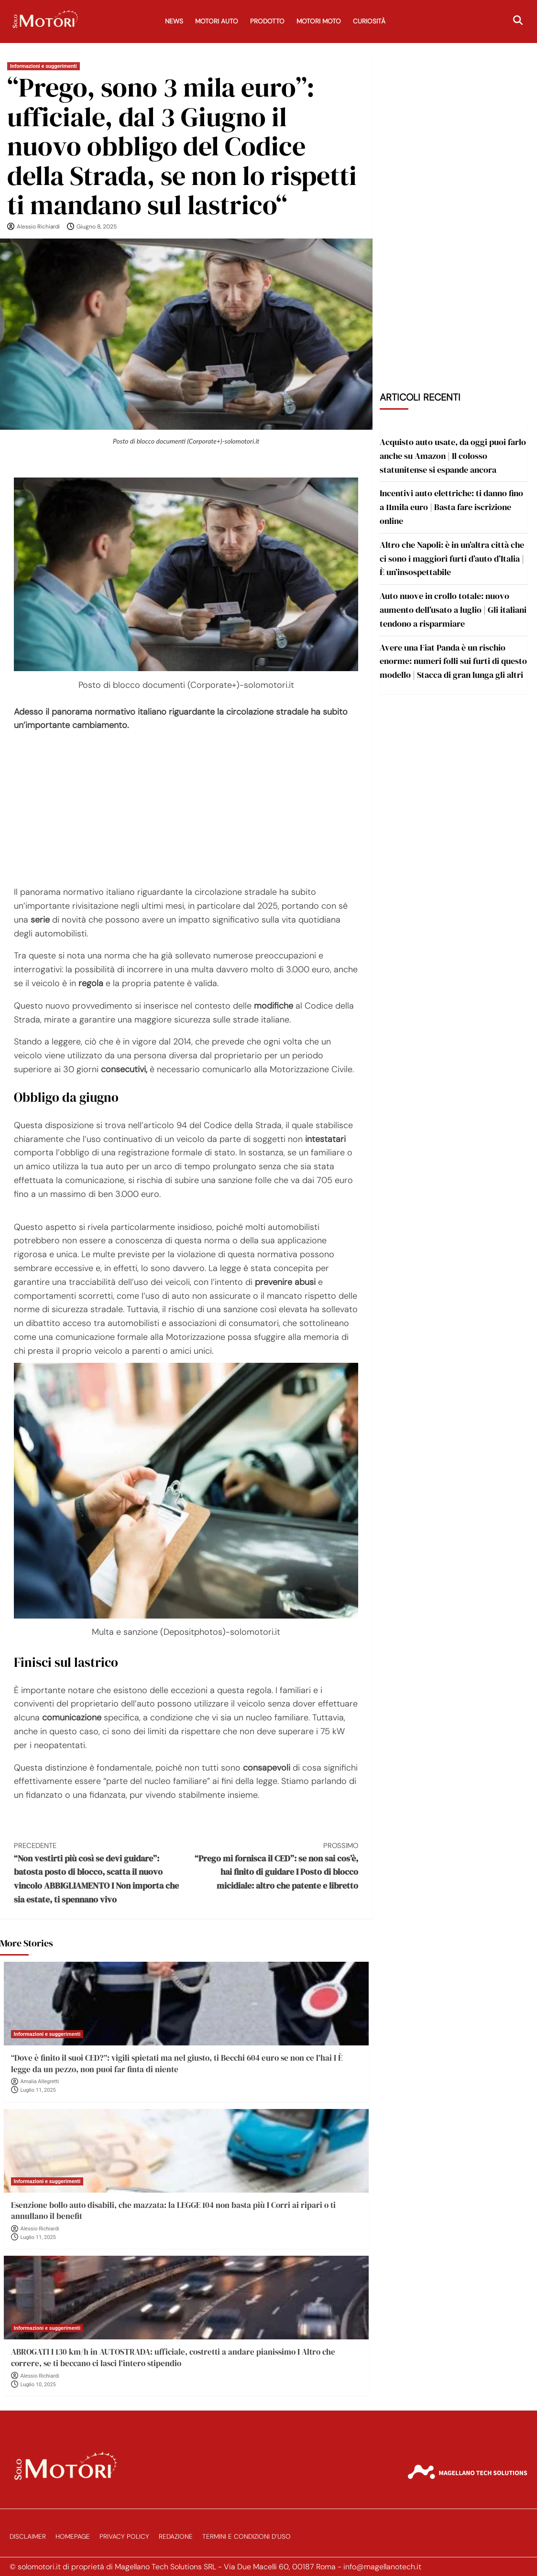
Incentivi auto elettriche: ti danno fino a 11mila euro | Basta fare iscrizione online (451, 507)
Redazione (176, 2537)
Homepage (72, 2537)
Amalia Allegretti (40, 2081)
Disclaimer (28, 2537)
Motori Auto (216, 21)
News (174, 21)
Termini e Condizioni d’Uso (246, 2537)
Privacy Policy (124, 2537)
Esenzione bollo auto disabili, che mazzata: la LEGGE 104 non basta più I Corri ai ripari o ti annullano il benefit (173, 2210)
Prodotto (267, 21)
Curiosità (369, 21)
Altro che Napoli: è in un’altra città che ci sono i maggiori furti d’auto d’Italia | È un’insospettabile (452, 558)
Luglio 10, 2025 (38, 2384)
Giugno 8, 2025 (97, 226)
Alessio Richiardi (38, 226)
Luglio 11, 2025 (38, 2090)
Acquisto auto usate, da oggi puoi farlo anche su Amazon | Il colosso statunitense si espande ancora (453, 456)
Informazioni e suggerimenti (43, 66)
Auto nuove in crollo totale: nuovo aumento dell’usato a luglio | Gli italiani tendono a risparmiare (453, 610)
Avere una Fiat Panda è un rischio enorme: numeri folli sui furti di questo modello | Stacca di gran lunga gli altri (453, 661)
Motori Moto (318, 21)
